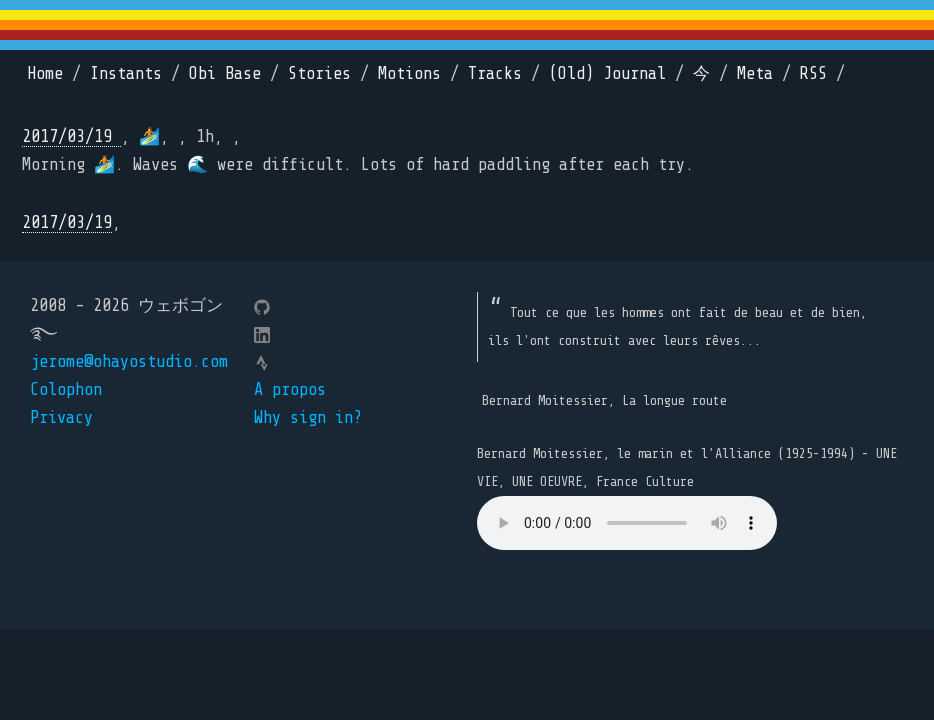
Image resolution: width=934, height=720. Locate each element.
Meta (755, 73)
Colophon (66, 389)
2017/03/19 (71, 136)
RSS (813, 73)
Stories (319, 73)
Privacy (61, 417)
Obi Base (225, 73)
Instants (126, 73)
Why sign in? (308, 417)
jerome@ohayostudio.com (129, 361)
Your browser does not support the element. (627, 523)
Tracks (495, 73)
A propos (290, 389)
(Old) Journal (607, 73)
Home (45, 73)
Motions (409, 73)
